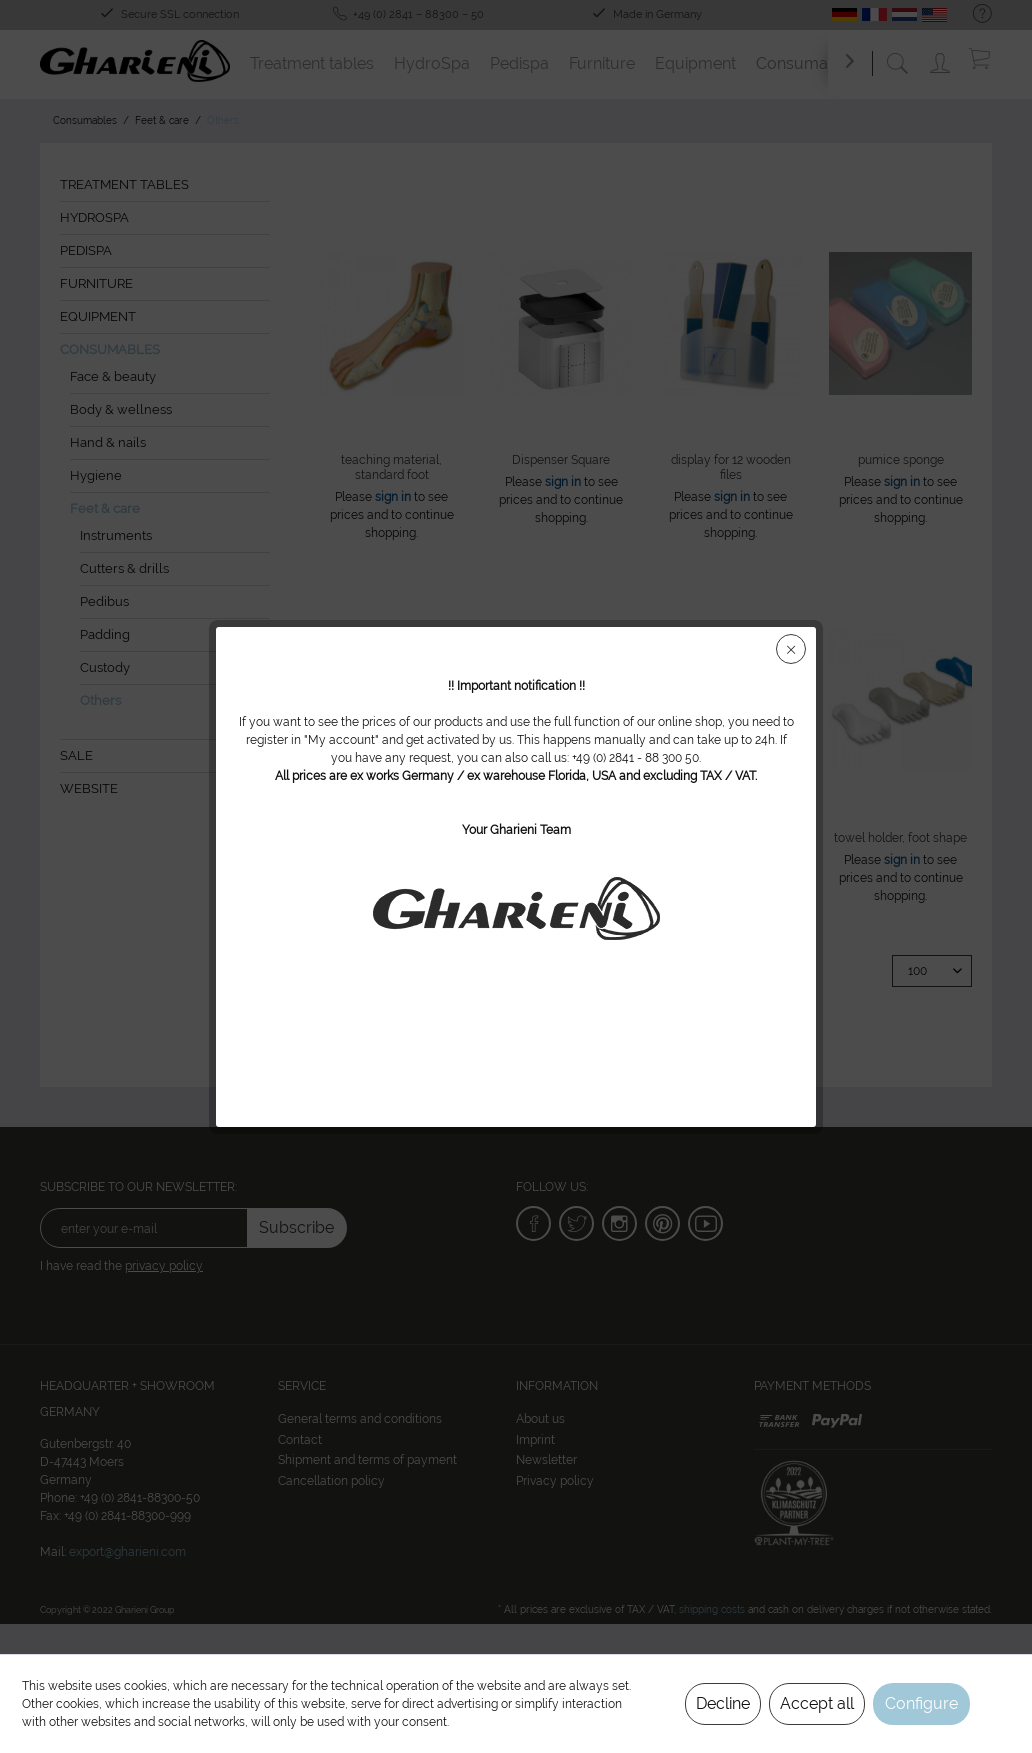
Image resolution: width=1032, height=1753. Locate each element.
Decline (723, 1703)
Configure (921, 1703)
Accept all (817, 1703)
